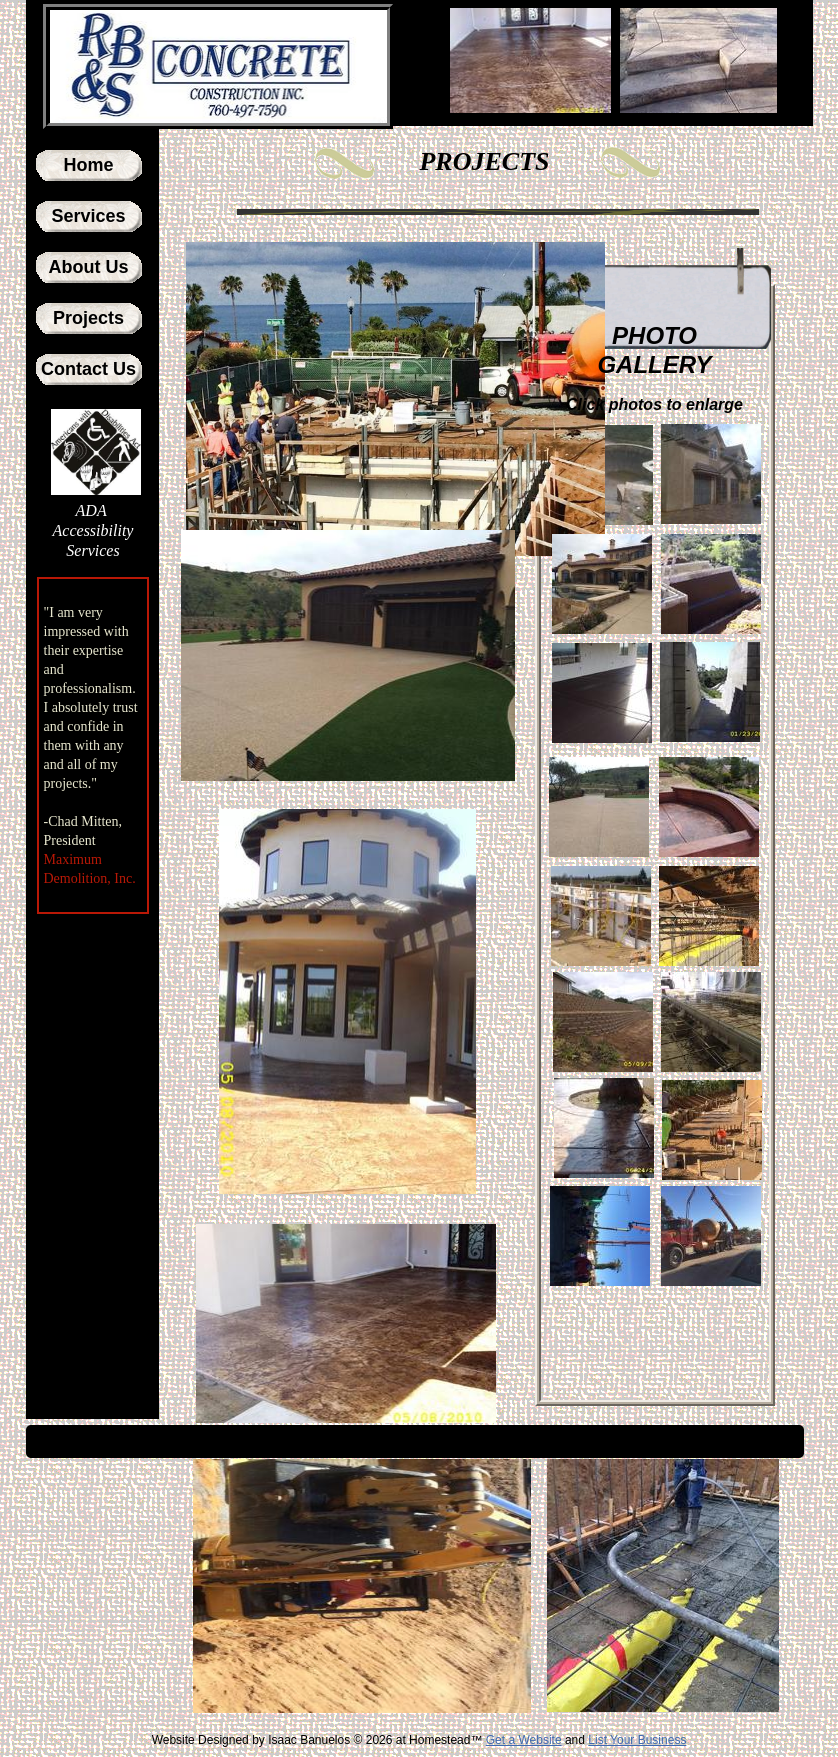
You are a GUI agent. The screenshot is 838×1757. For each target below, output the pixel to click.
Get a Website (524, 1740)
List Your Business (637, 1740)
